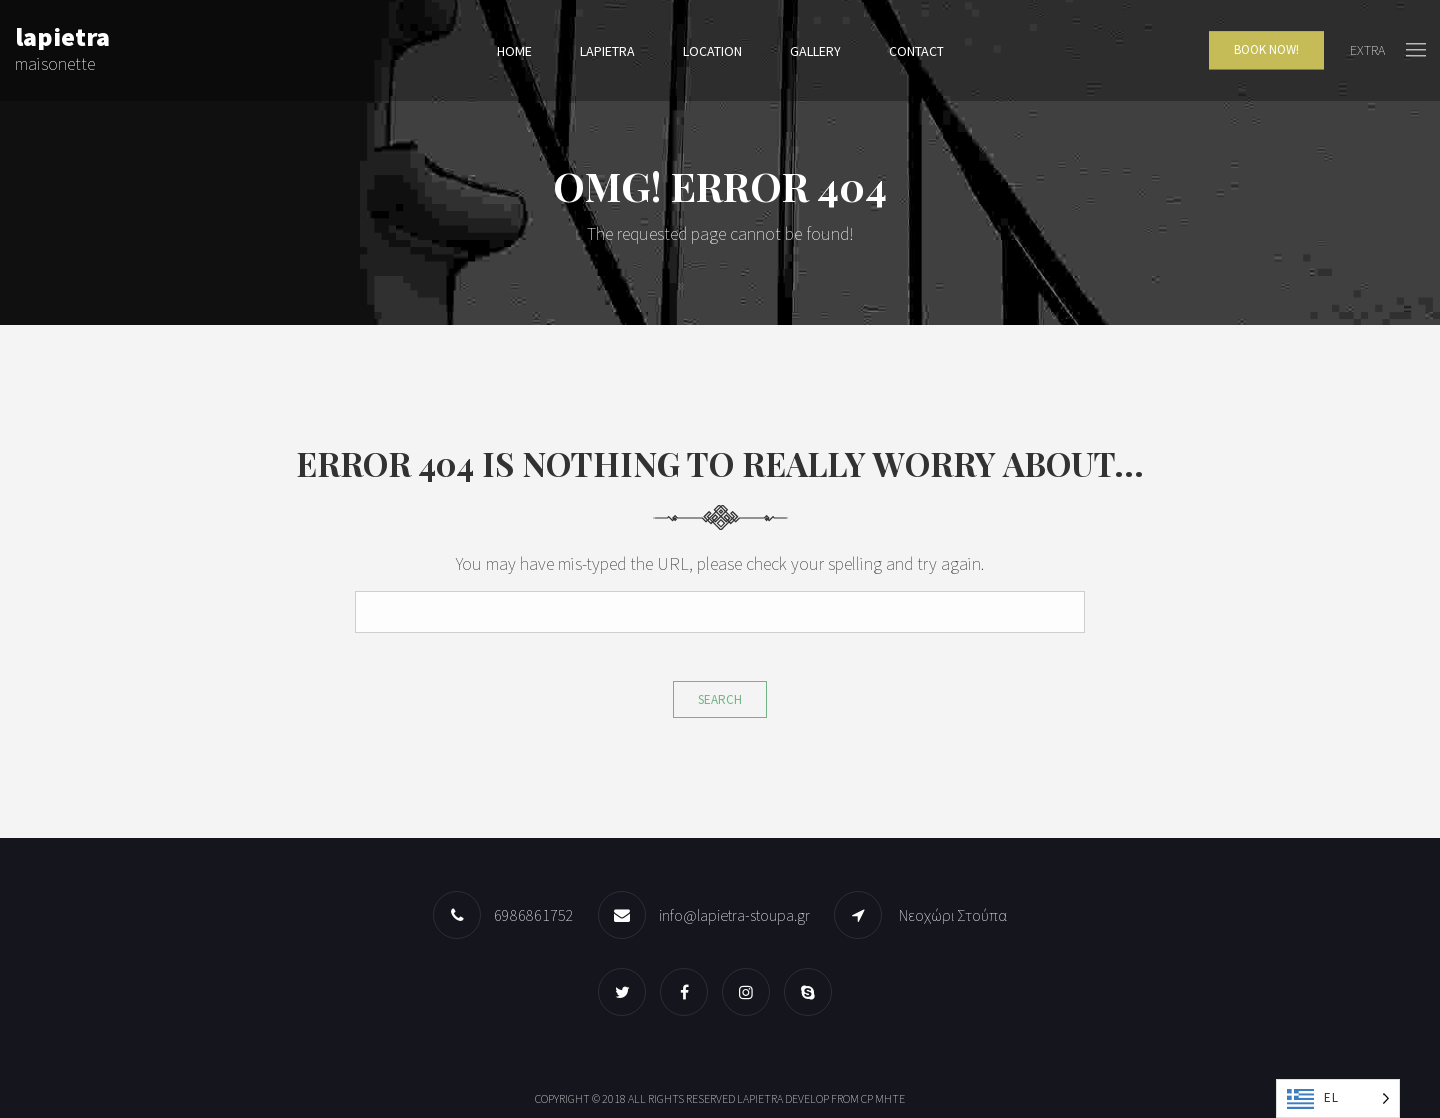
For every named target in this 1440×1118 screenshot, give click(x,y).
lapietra (607, 51)
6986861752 (534, 915)
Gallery (815, 51)
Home (514, 51)
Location (712, 51)
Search (720, 699)
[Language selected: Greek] (1338, 1098)
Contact (916, 51)
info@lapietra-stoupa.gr (734, 915)
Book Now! (1266, 50)
